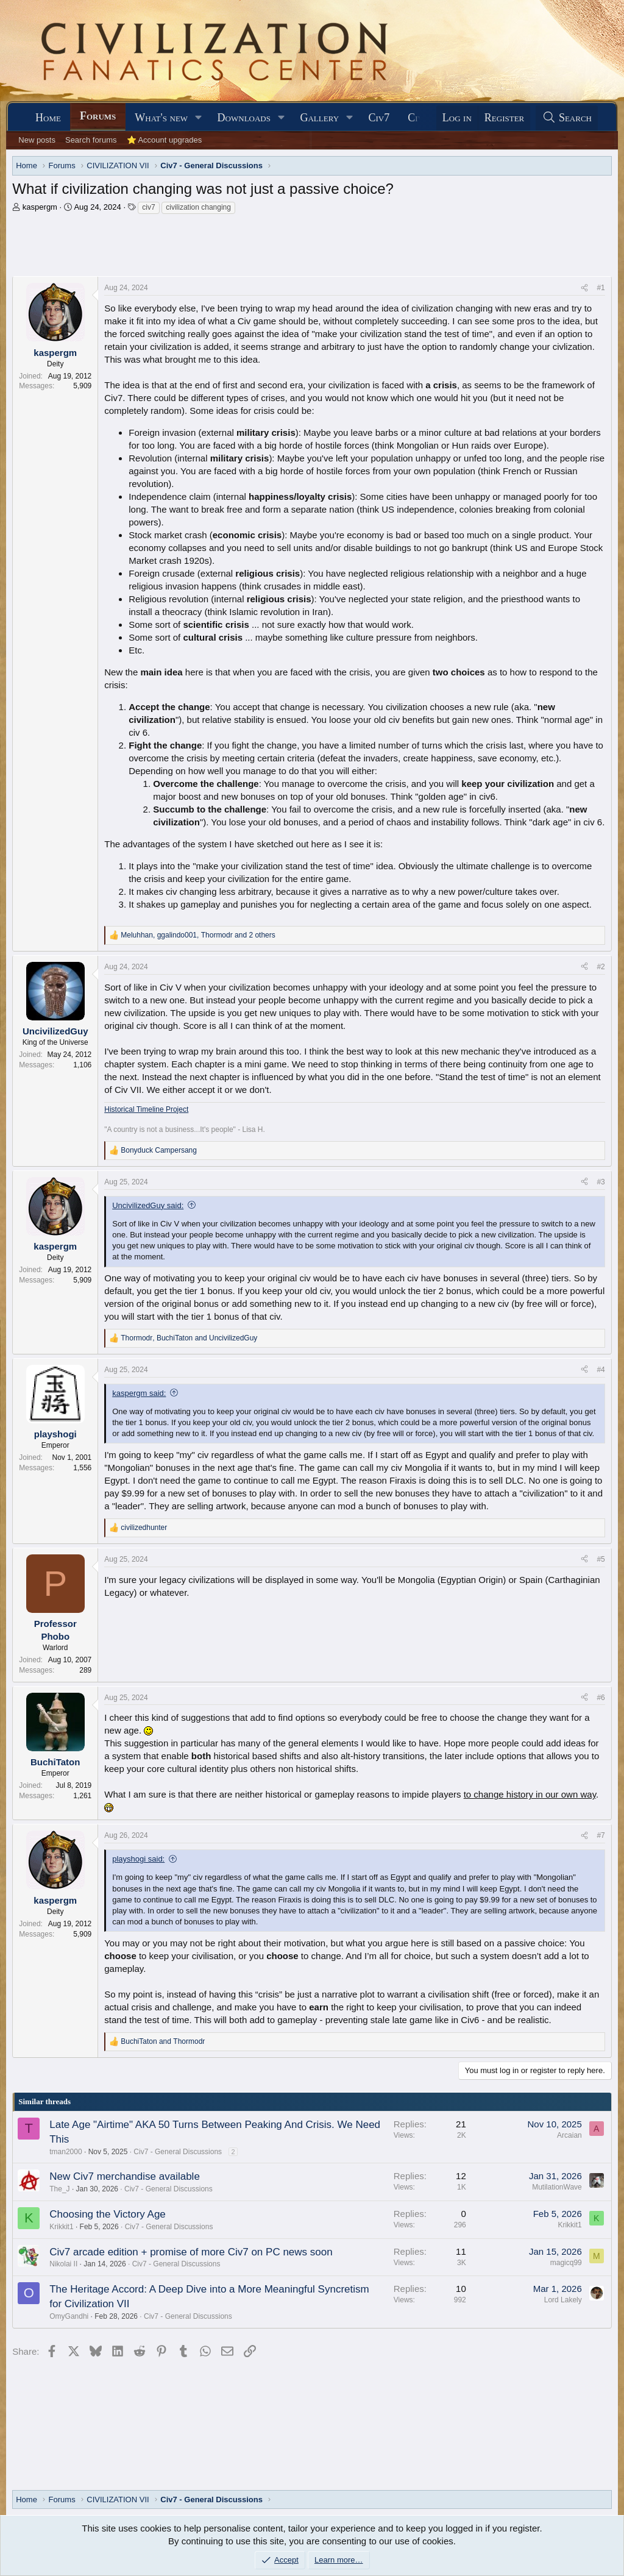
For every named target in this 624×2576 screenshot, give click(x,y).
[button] (198, 117)
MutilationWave (557, 2187)
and (163, 2041)
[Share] (584, 288)
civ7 (148, 207)
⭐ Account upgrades (164, 139)
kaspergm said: (139, 1393)
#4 (600, 1369)
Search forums (91, 139)
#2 (600, 966)
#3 (600, 1182)
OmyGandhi (68, 2316)
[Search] (567, 117)
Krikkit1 (61, 2226)
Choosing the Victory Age (107, 2214)
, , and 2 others (198, 935)
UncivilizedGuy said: (147, 1205)
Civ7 (379, 118)
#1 (600, 287)
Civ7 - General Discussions (177, 2151)
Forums (98, 116)
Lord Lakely (563, 2300)
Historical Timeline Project (146, 1109)
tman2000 (65, 2151)
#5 (600, 1559)
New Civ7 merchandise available (124, 2176)
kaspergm (40, 207)
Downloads (244, 118)
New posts (36, 139)
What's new (161, 118)
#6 (600, 1697)
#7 (600, 1835)
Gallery (319, 118)
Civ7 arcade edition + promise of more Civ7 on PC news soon (190, 2252)
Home (48, 118)
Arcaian (569, 2135)
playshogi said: (138, 1858)
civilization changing (198, 207)
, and (189, 1338)
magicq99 (566, 2262)
